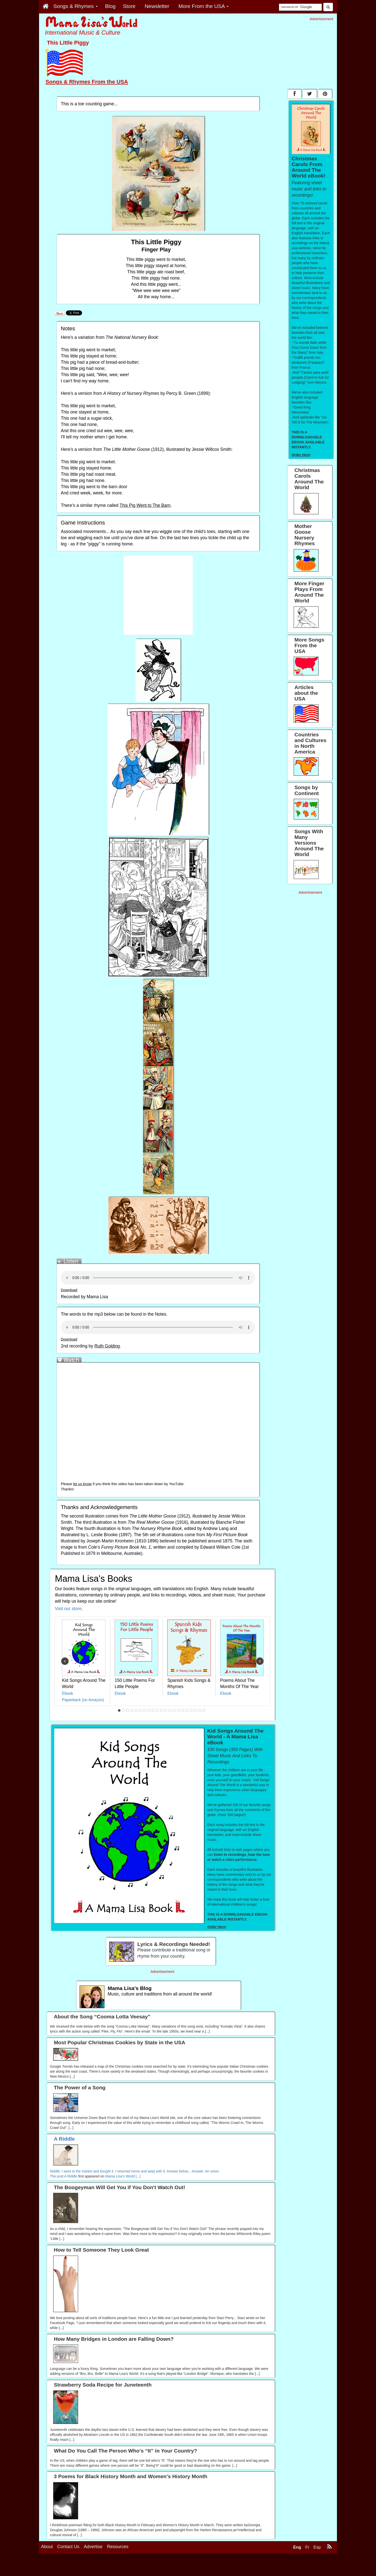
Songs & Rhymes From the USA (87, 82)
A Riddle (70, 2176)
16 (183, 1710)
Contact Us (68, 2546)
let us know (82, 1484)
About (47, 2546)
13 (170, 1710)
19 (195, 1710)
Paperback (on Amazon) (83, 1700)
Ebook (67, 1693)
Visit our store (68, 1608)
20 (199, 1710)
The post (57, 2176)
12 (166, 1710)
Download (69, 1290)
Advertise (93, 2546)
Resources (117, 2546)
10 (157, 1710)
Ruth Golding (107, 1346)
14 (174, 1710)
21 (204, 1710)
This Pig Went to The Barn (145, 505)
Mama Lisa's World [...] (123, 2176)
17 (187, 1710)
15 (178, 1710)
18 (191, 1710)
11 (161, 1710)
